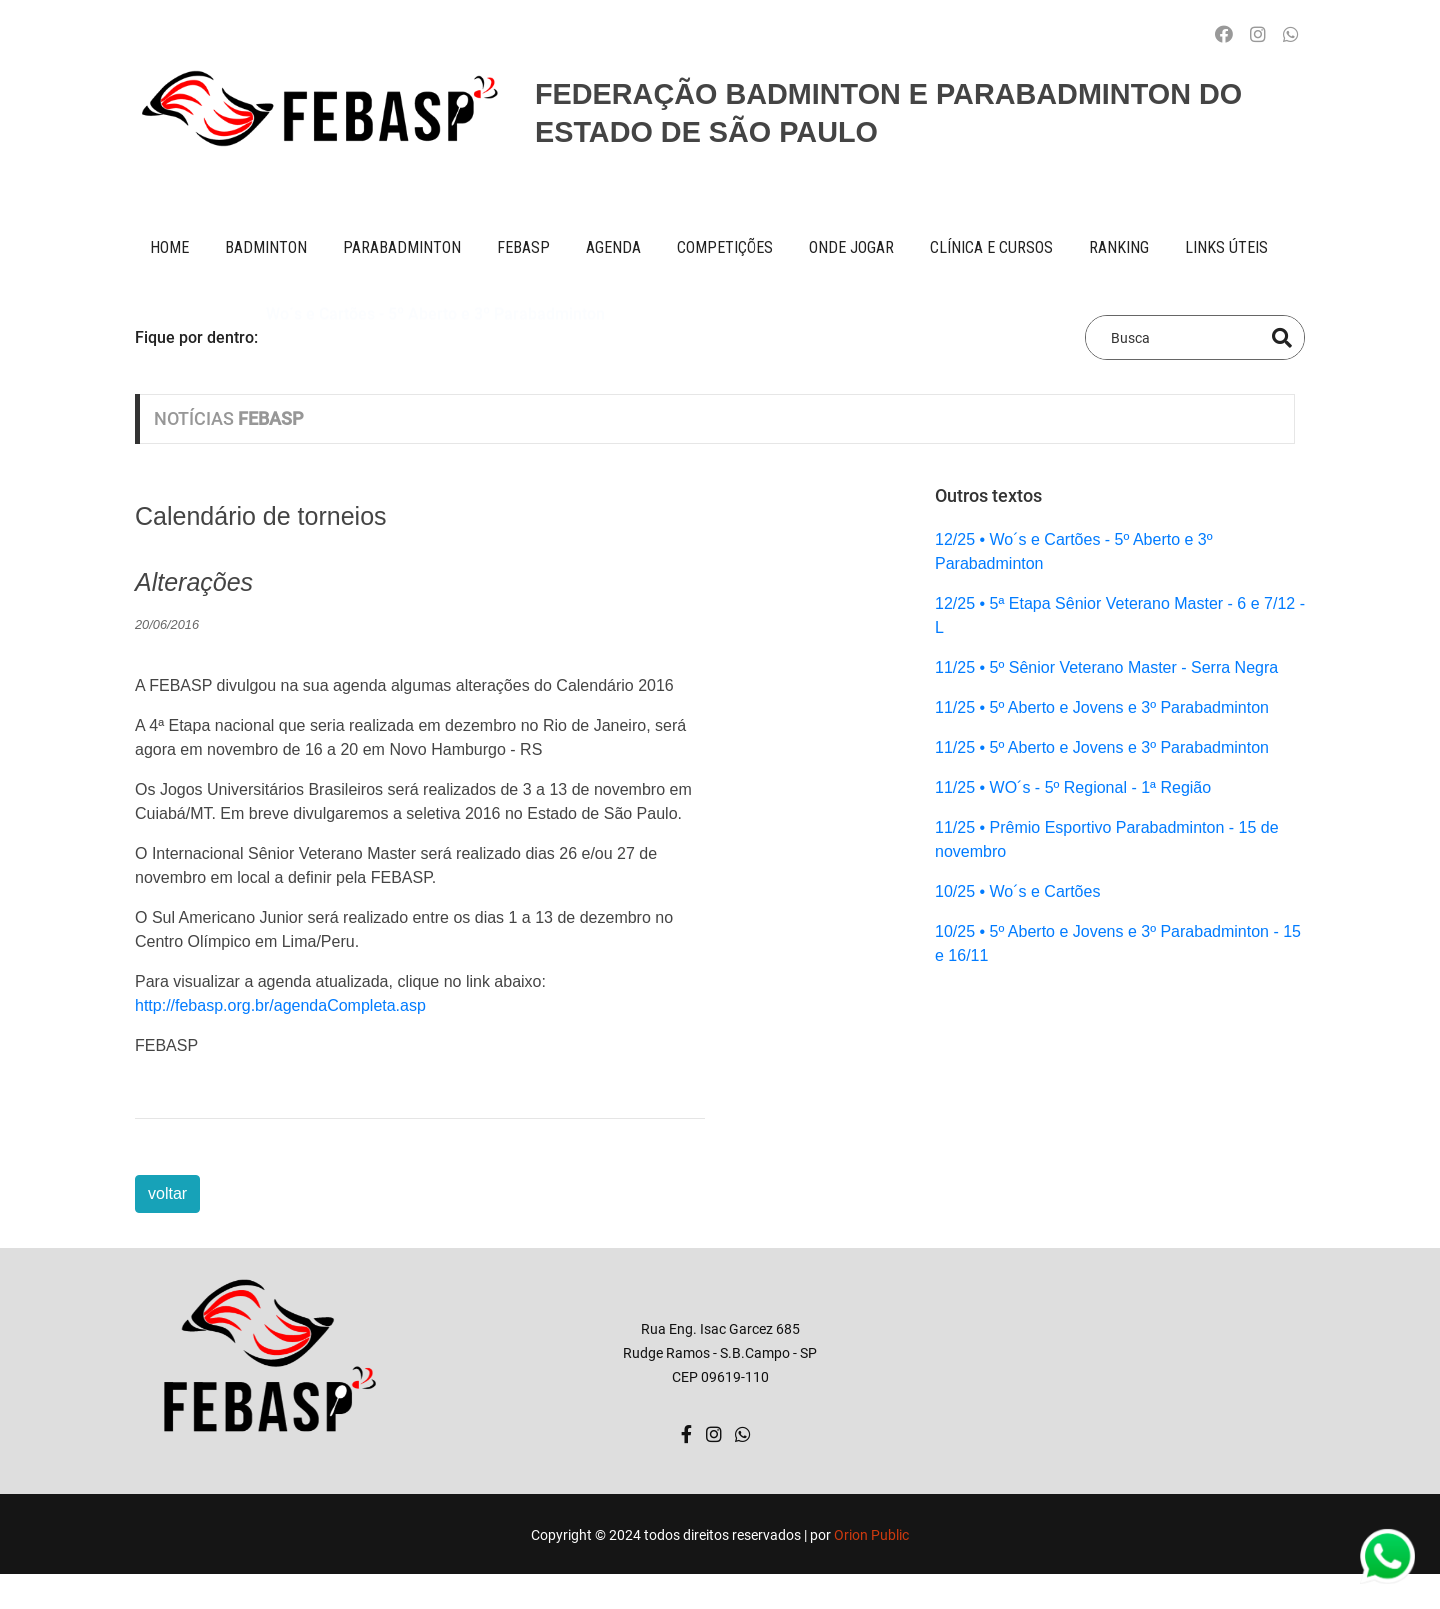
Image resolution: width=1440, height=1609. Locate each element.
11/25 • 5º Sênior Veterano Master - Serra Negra (1106, 667)
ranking (1119, 247)
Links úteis (1226, 247)
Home (169, 247)
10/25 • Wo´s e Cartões (1017, 891)
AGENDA (613, 247)
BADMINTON (266, 247)
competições (725, 247)
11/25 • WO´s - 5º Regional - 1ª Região (1073, 787)
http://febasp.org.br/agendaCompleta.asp (280, 1005)
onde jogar (851, 247)
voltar (167, 1193)
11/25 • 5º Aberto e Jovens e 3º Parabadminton (1102, 707)
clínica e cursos (991, 247)
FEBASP (523, 247)
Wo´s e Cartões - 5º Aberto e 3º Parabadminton (435, 336)
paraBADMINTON (402, 247)
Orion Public (871, 1535)
